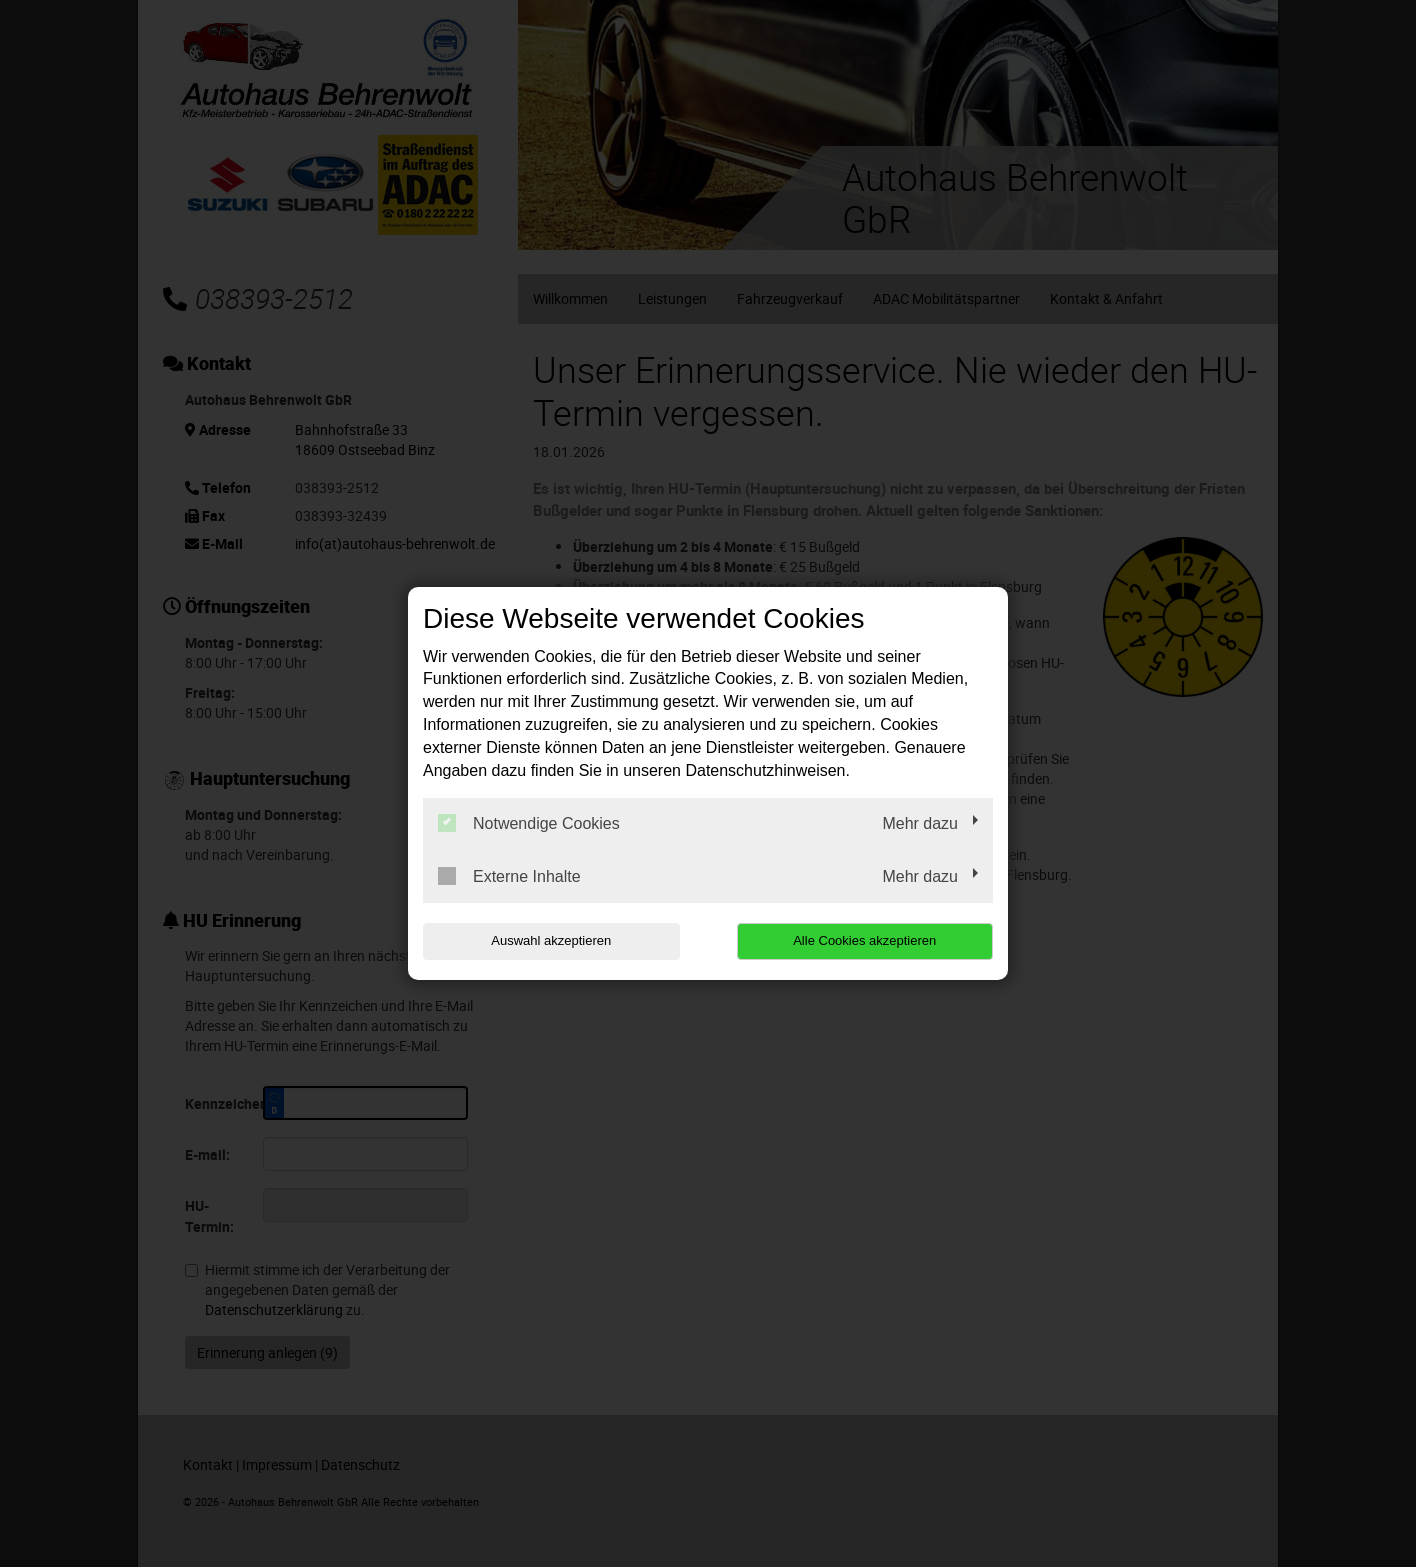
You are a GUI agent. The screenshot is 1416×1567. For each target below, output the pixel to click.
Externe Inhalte (509, 876)
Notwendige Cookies (529, 823)
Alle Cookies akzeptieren (864, 940)
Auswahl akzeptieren (551, 940)
